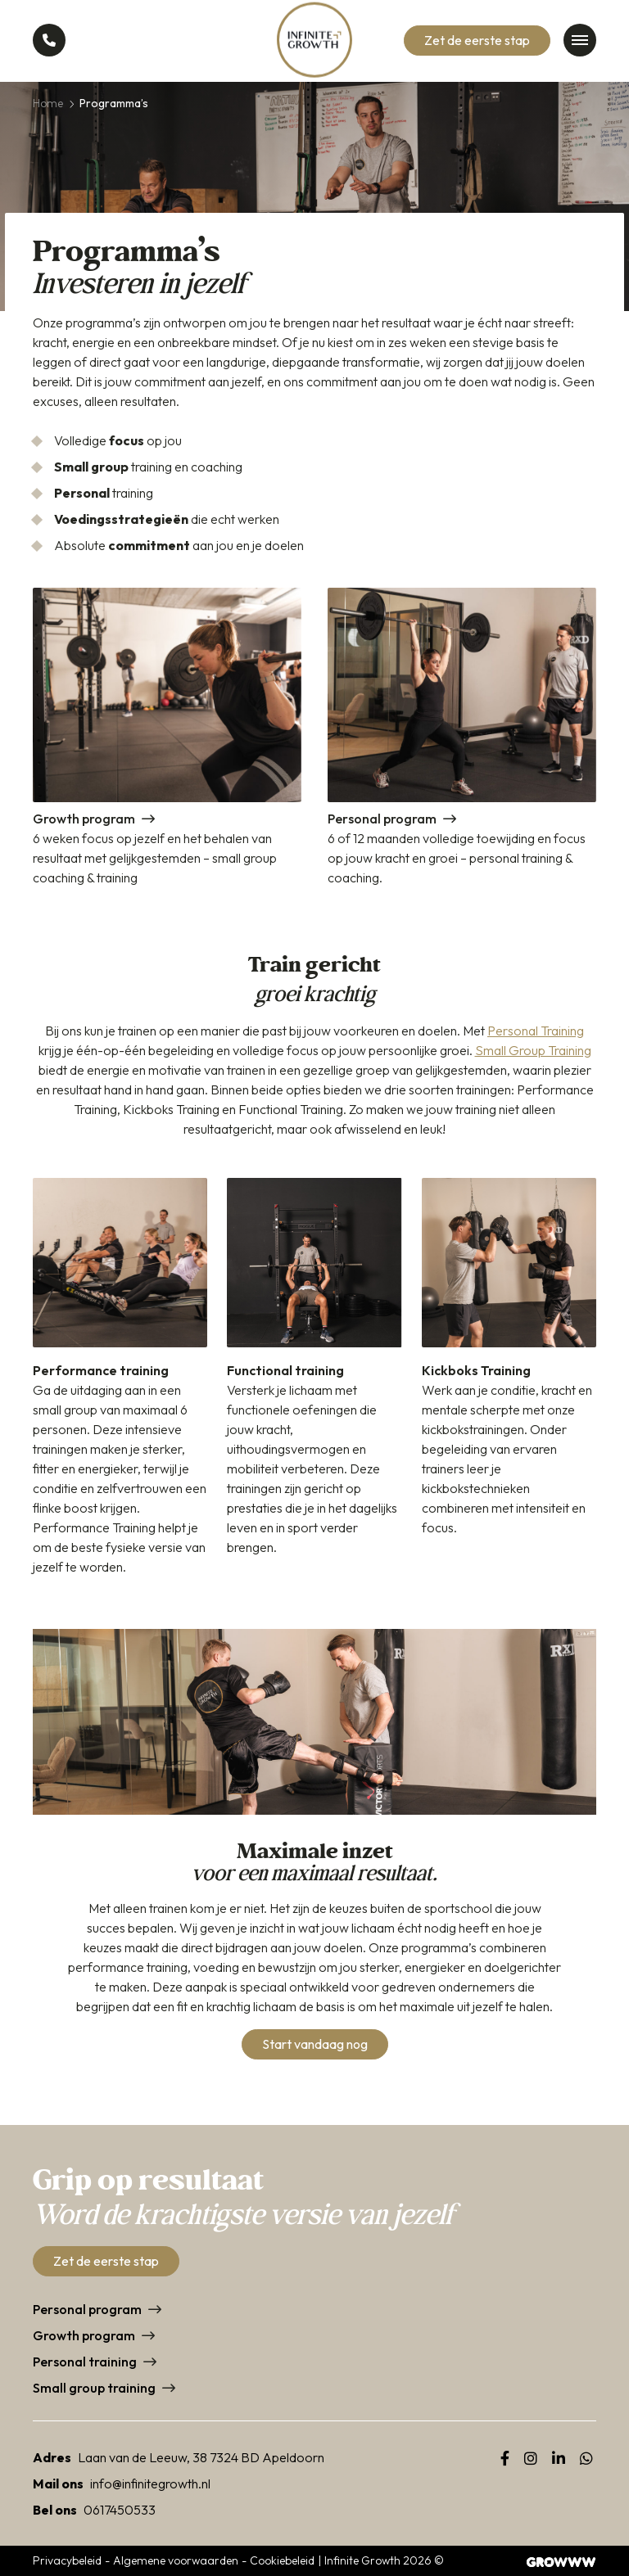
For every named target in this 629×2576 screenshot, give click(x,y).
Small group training (94, 2388)
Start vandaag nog (315, 2044)
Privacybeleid (67, 2560)
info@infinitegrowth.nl (150, 2483)
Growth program (84, 2335)
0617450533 (120, 2510)
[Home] (314, 41)
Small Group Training (533, 1050)
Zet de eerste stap (477, 40)
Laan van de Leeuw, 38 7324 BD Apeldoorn (201, 2457)
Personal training (85, 2361)
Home (48, 103)
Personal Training (535, 1030)
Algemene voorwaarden (175, 2560)
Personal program (87, 2309)
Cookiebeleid (282, 2560)
